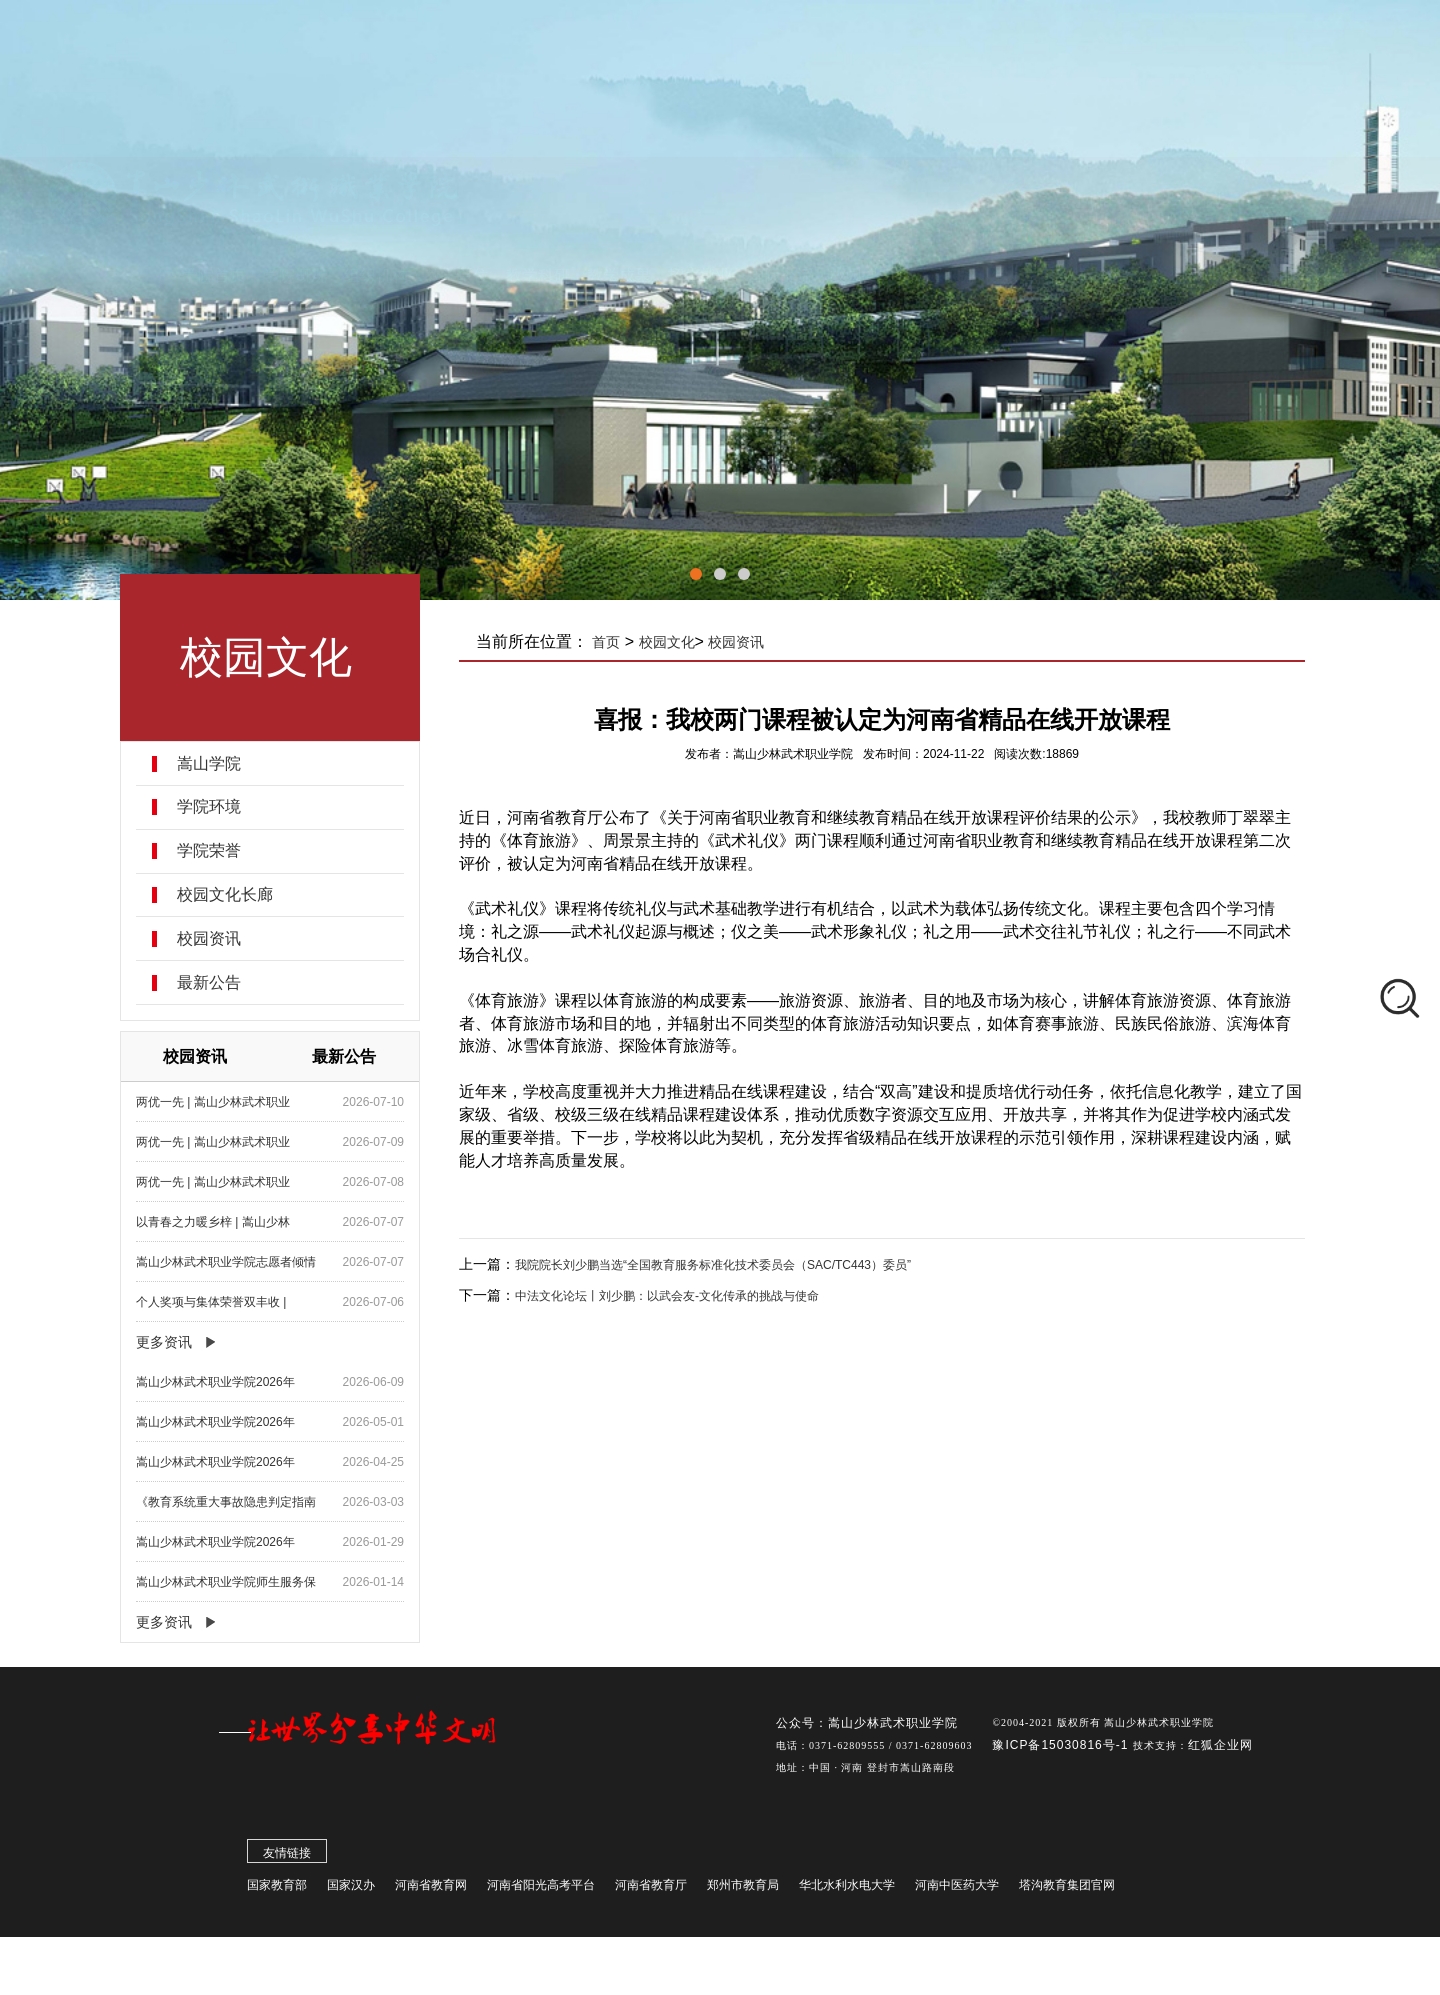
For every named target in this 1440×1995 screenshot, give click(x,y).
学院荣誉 (209, 851)
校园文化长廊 (225, 895)
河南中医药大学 (957, 1890)
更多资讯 (164, 1342)
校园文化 (667, 642)
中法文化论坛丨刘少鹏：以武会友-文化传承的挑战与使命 (667, 1296)
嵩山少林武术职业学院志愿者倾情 (226, 1262)
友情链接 (287, 1858)
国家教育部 (277, 1890)
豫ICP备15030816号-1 (1062, 1750)
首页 (607, 642)
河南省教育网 (431, 1890)
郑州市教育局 (743, 1890)
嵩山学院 (209, 764)
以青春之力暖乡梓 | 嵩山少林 (213, 1222)
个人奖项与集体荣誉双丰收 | (211, 1302)
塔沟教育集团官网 (1067, 1890)
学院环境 (209, 807)
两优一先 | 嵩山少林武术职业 (213, 1102)
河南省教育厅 (651, 1890)
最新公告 (209, 983)
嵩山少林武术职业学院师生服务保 (226, 1582)
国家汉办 (351, 1890)
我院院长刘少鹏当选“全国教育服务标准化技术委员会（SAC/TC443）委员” (713, 1265)
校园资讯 (209, 939)
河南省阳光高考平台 (541, 1890)
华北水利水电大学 (847, 1890)
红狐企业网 (1220, 1750)
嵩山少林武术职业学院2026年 (215, 1382)
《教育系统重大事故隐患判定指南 (226, 1502)
